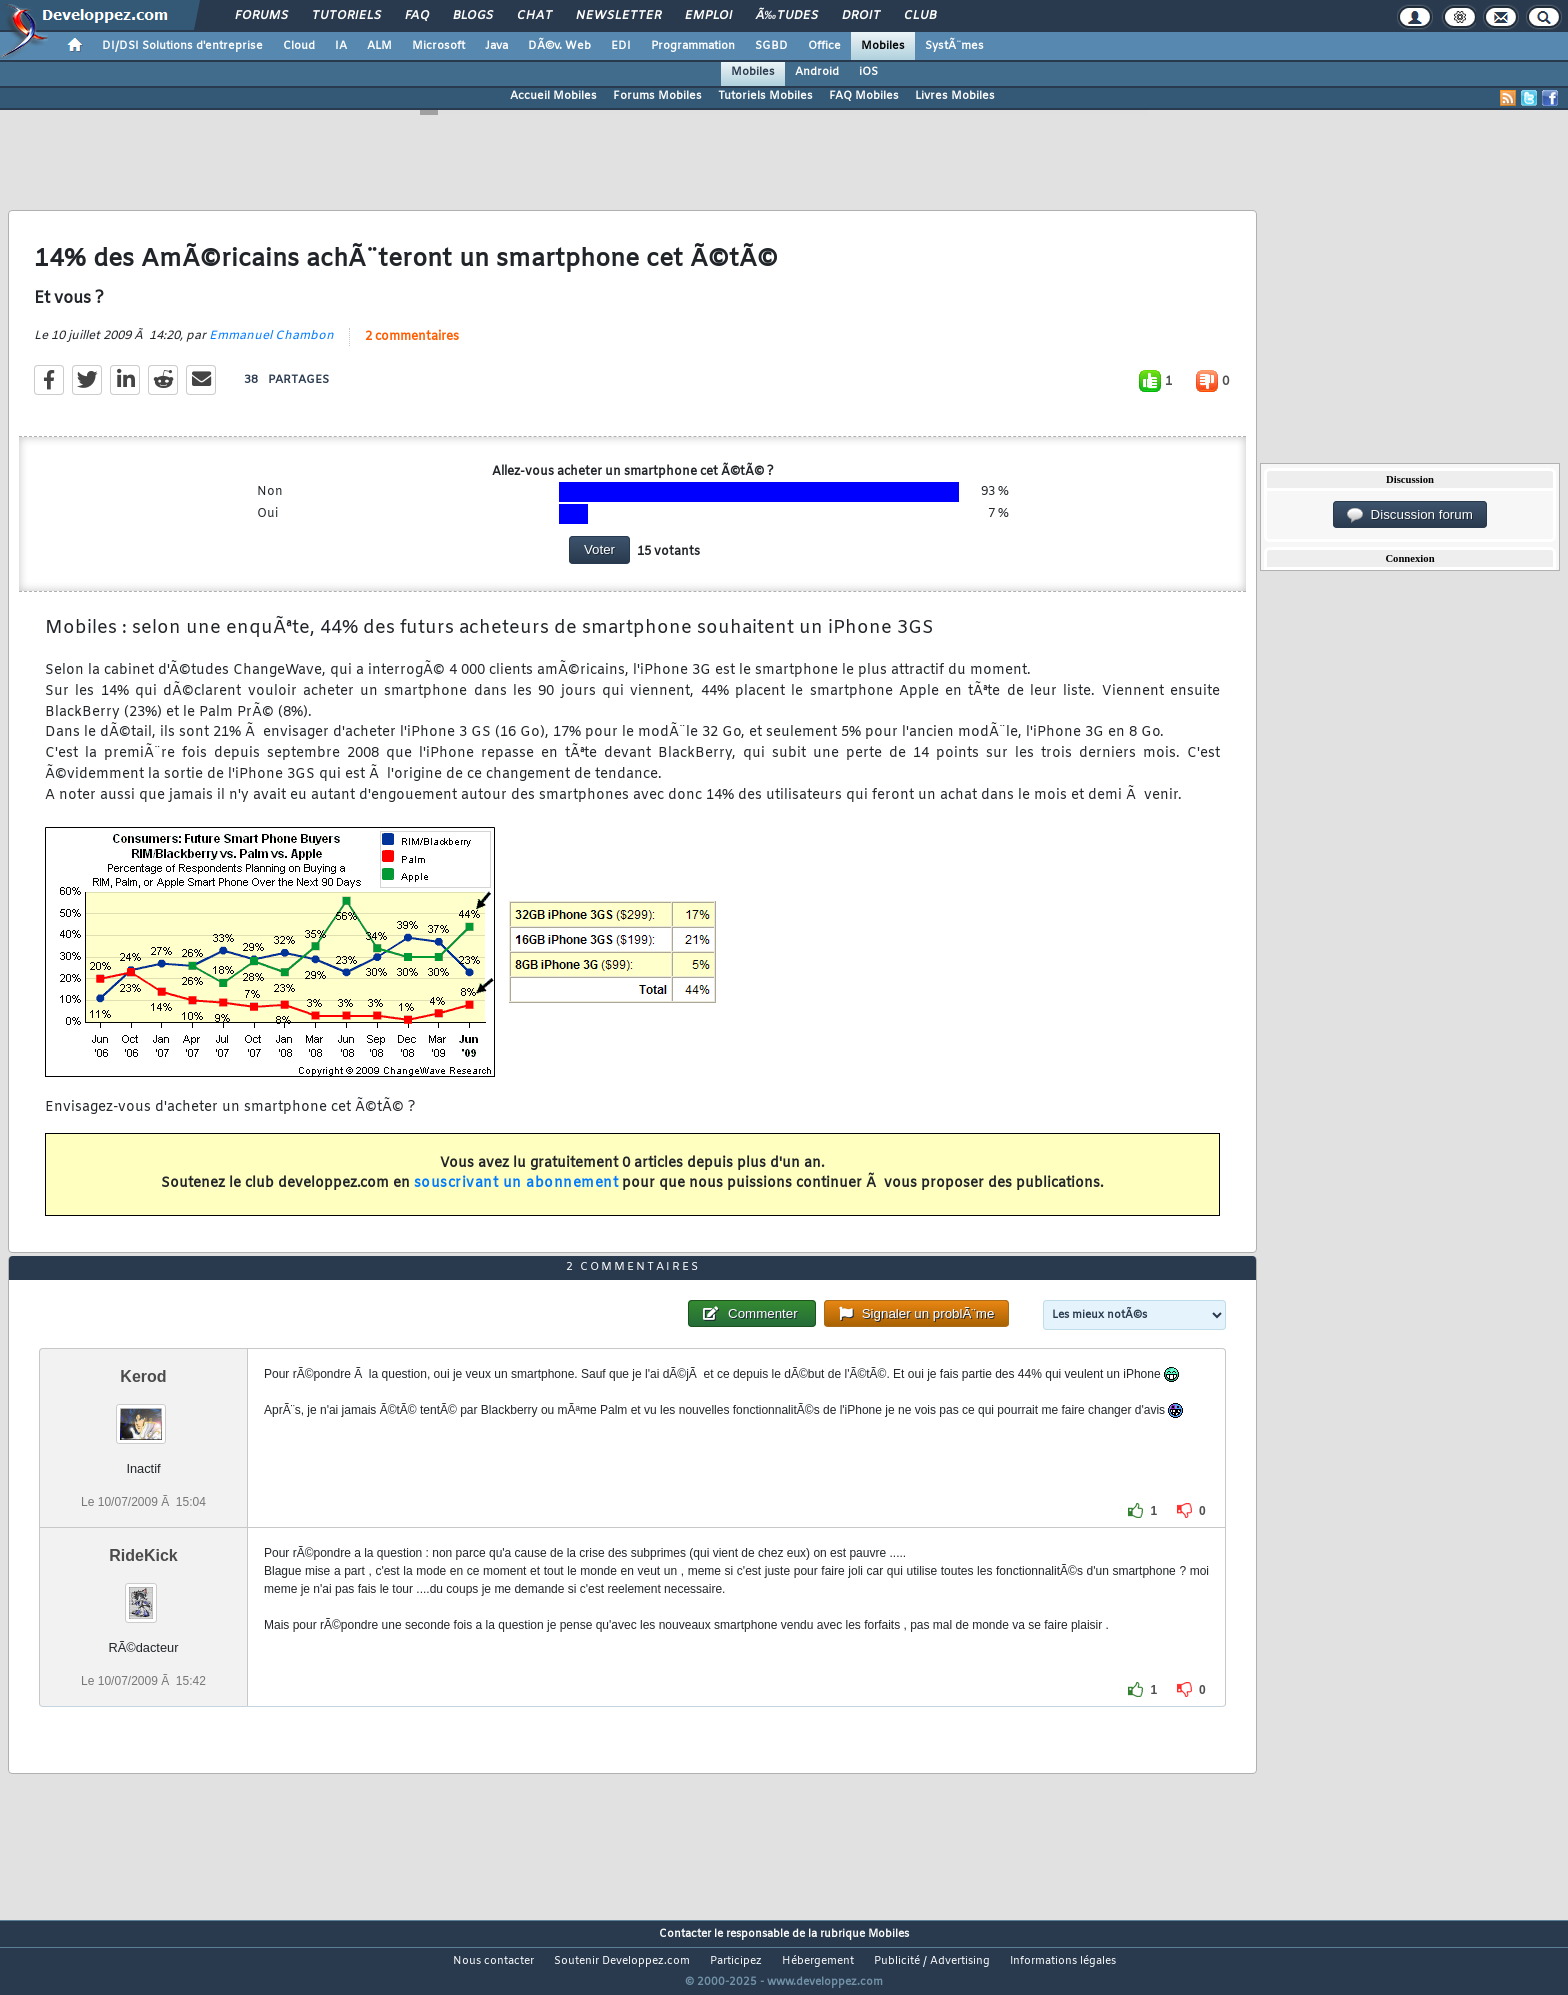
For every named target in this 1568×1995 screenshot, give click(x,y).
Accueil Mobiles (553, 96)
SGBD (771, 46)
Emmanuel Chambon (271, 348)
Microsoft (438, 46)
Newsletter (618, 16)
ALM (379, 46)
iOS (868, 72)
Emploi (708, 16)
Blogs (473, 16)
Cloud (299, 46)
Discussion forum (1410, 515)
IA (341, 46)
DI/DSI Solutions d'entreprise (182, 46)
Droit (861, 16)
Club (920, 16)
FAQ (417, 16)
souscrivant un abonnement (516, 1196)
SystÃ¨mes (954, 46)
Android (817, 72)
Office (824, 46)
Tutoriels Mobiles (765, 96)
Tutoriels (346, 16)
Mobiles (883, 46)
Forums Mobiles (657, 96)
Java (496, 46)
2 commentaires (412, 349)
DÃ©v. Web (559, 46)
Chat (534, 16)
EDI (621, 46)
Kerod (143, 1413)
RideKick (143, 1593)
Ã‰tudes (787, 16)
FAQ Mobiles (864, 96)
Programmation (693, 46)
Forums (261, 16)
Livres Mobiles (955, 96)
